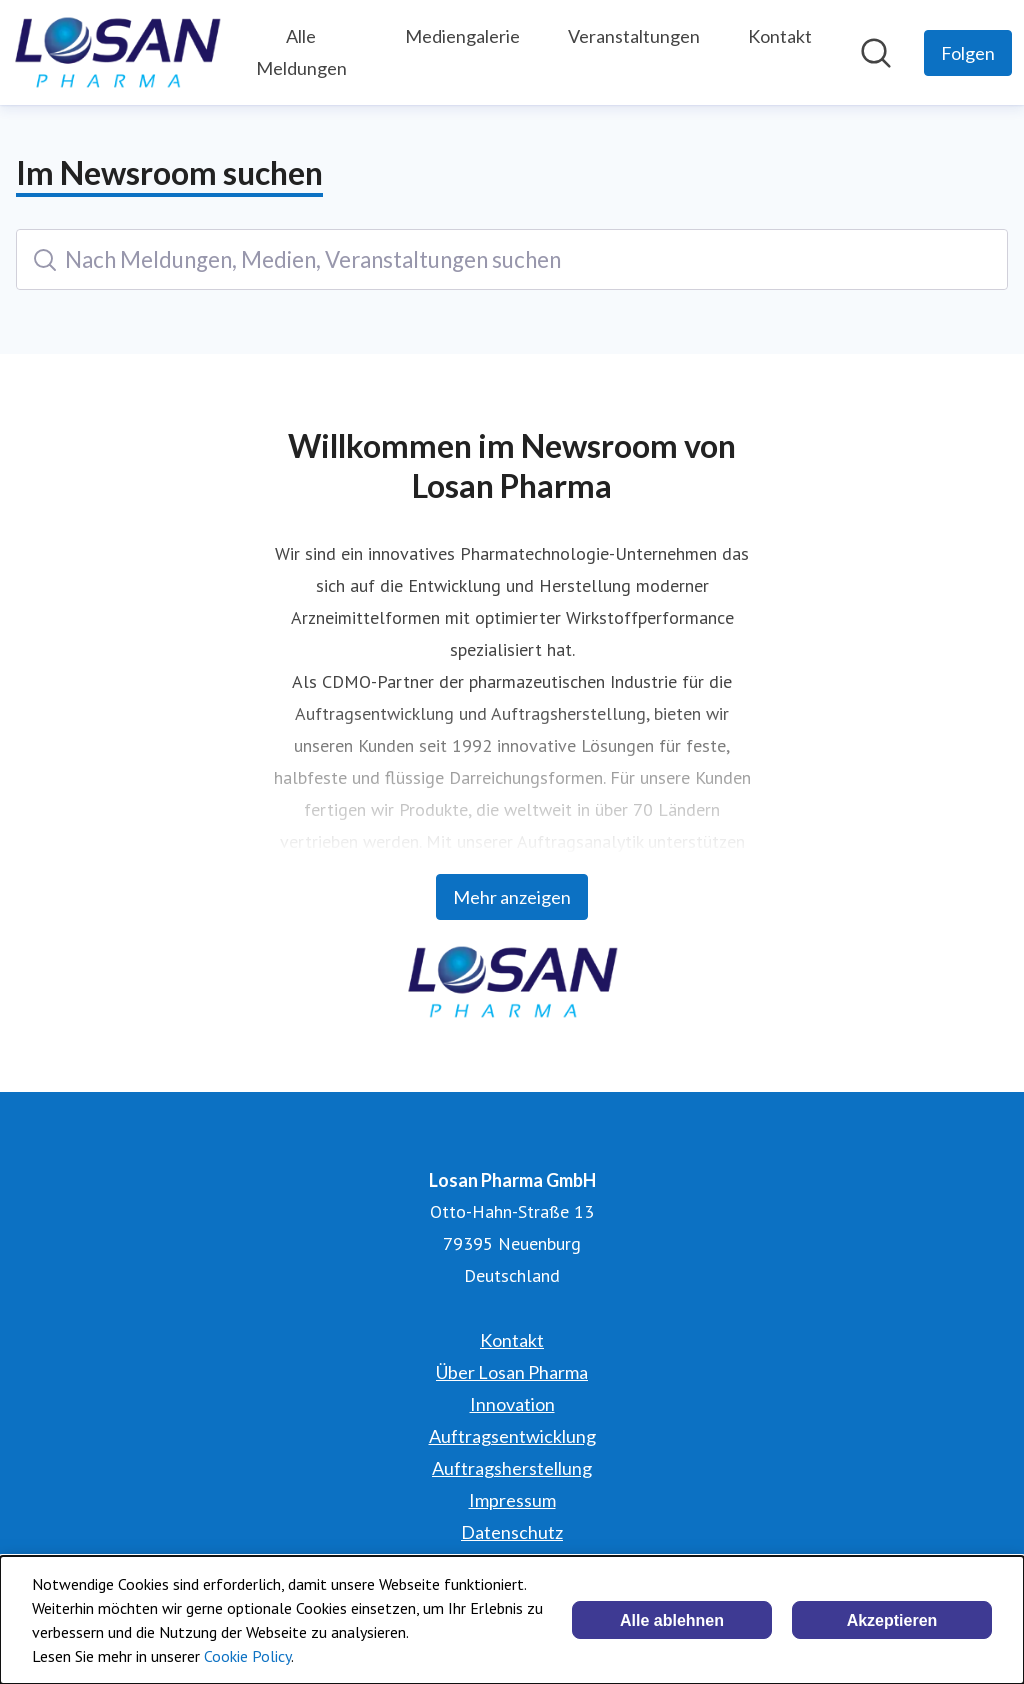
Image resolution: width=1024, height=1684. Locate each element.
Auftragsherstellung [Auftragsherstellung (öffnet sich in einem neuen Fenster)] (512, 1468)
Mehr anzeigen (512, 897)
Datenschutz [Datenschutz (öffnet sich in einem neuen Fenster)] (512, 1532)
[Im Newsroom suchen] (876, 53)
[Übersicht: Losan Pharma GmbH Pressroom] (117, 52)
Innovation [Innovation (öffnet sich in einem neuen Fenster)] (512, 1404)
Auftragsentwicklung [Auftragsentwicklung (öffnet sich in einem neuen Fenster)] (512, 1436)
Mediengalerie (462, 36)
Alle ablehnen (672, 1620)
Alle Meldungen (301, 52)
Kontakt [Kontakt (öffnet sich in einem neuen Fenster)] (512, 1340)
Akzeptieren (892, 1620)
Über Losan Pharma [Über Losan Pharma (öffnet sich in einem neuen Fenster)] (512, 1372)
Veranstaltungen (634, 36)
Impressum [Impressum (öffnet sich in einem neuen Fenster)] (512, 1500)
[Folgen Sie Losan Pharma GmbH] (968, 53)
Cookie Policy (247, 1656)
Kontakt (780, 36)
